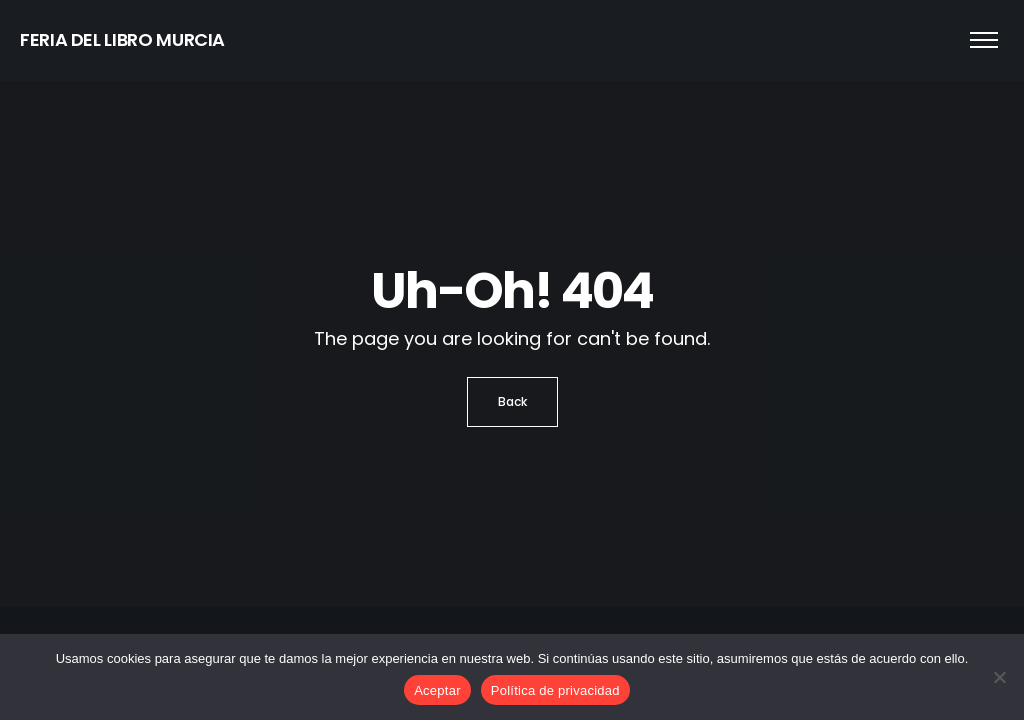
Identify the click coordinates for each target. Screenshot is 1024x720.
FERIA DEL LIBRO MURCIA (122, 39)
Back (512, 401)
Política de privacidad (555, 690)
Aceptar (437, 690)
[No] (999, 677)
